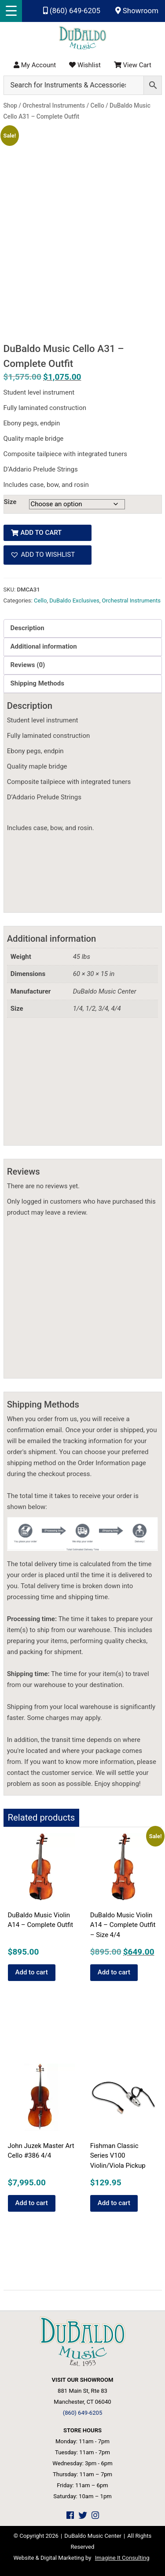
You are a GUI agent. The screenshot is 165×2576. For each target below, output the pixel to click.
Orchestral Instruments (131, 600)
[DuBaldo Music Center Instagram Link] (95, 2516)
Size (10, 502)
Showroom (136, 10)
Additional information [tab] (44, 646)
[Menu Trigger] (11, 11)
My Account (35, 65)
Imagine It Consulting (122, 2557)
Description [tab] (27, 628)
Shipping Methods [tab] (37, 683)
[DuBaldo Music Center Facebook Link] (70, 2516)
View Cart (132, 65)
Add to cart (41, 533)
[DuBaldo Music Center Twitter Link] (82, 2516)
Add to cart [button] (31, 1972)
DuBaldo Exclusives (74, 600)
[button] (48, 555)
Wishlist (85, 65)
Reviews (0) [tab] (28, 665)
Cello (40, 600)
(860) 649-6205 (71, 10)
